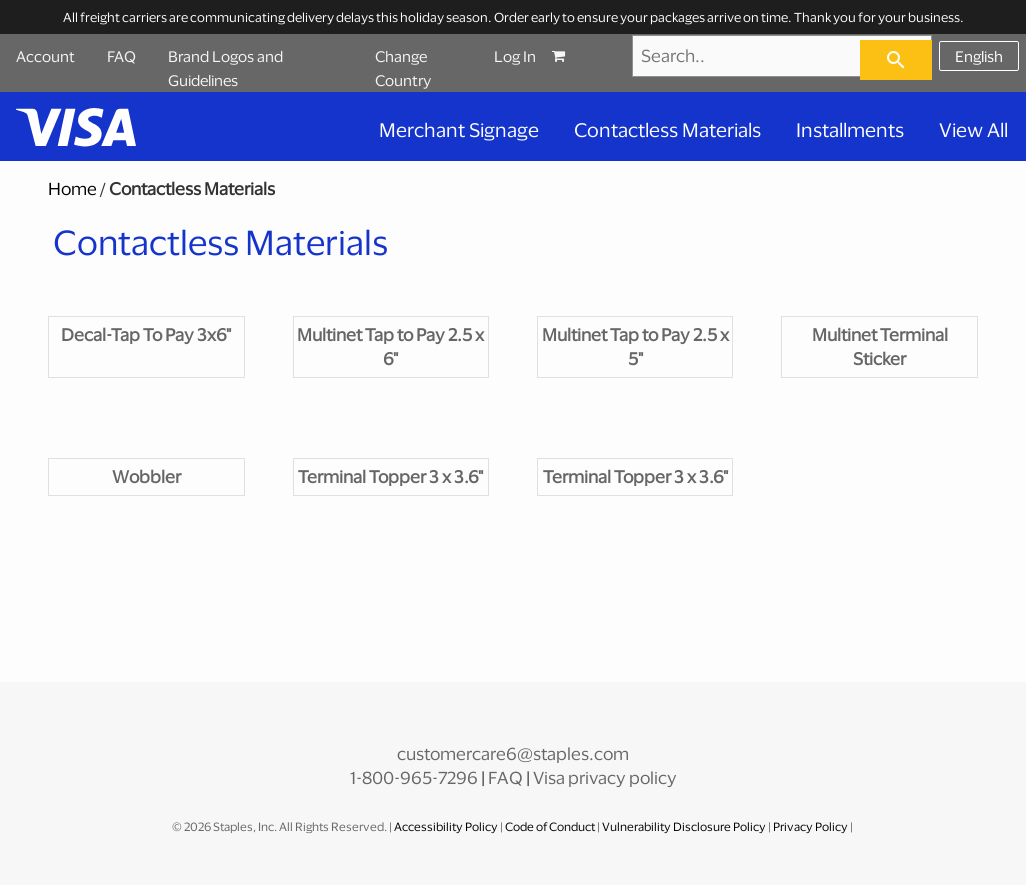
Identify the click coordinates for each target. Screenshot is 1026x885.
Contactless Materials (667, 129)
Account (45, 56)
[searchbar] (896, 60)
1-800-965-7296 (414, 777)
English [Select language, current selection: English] (979, 56)
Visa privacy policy (605, 777)
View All (973, 129)
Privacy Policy (810, 826)
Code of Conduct (551, 826)
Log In (515, 56)
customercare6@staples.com (513, 753)
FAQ (121, 56)
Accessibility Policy (447, 826)
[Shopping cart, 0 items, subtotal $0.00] (578, 56)
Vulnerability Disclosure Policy (684, 826)
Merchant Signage (459, 129)
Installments (850, 129)
